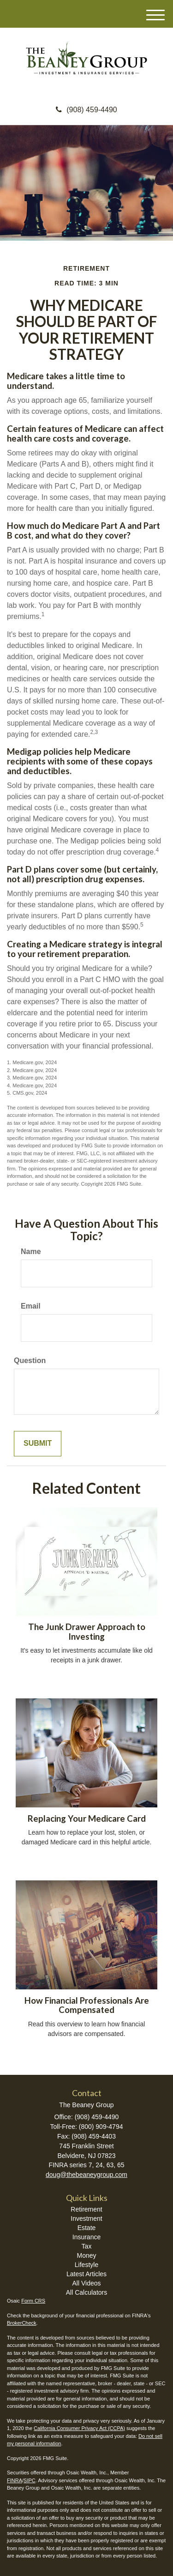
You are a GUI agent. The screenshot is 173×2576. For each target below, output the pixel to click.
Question (30, 1360)
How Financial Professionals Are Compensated (86, 2005)
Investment (86, 2218)
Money (86, 2255)
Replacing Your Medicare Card (87, 1818)
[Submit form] (37, 1443)
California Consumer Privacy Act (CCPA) (79, 2428)
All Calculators (86, 2292)
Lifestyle (86, 2264)
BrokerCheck (21, 2323)
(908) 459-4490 (86, 110)
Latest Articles (86, 2274)
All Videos (86, 2283)
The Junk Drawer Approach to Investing (86, 1632)
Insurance (86, 2237)
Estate (87, 2227)
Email (31, 1306)
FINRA (14, 2480)
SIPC (30, 2480)
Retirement (86, 2209)
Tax (87, 2246)
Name (31, 1251)
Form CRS (33, 2300)
